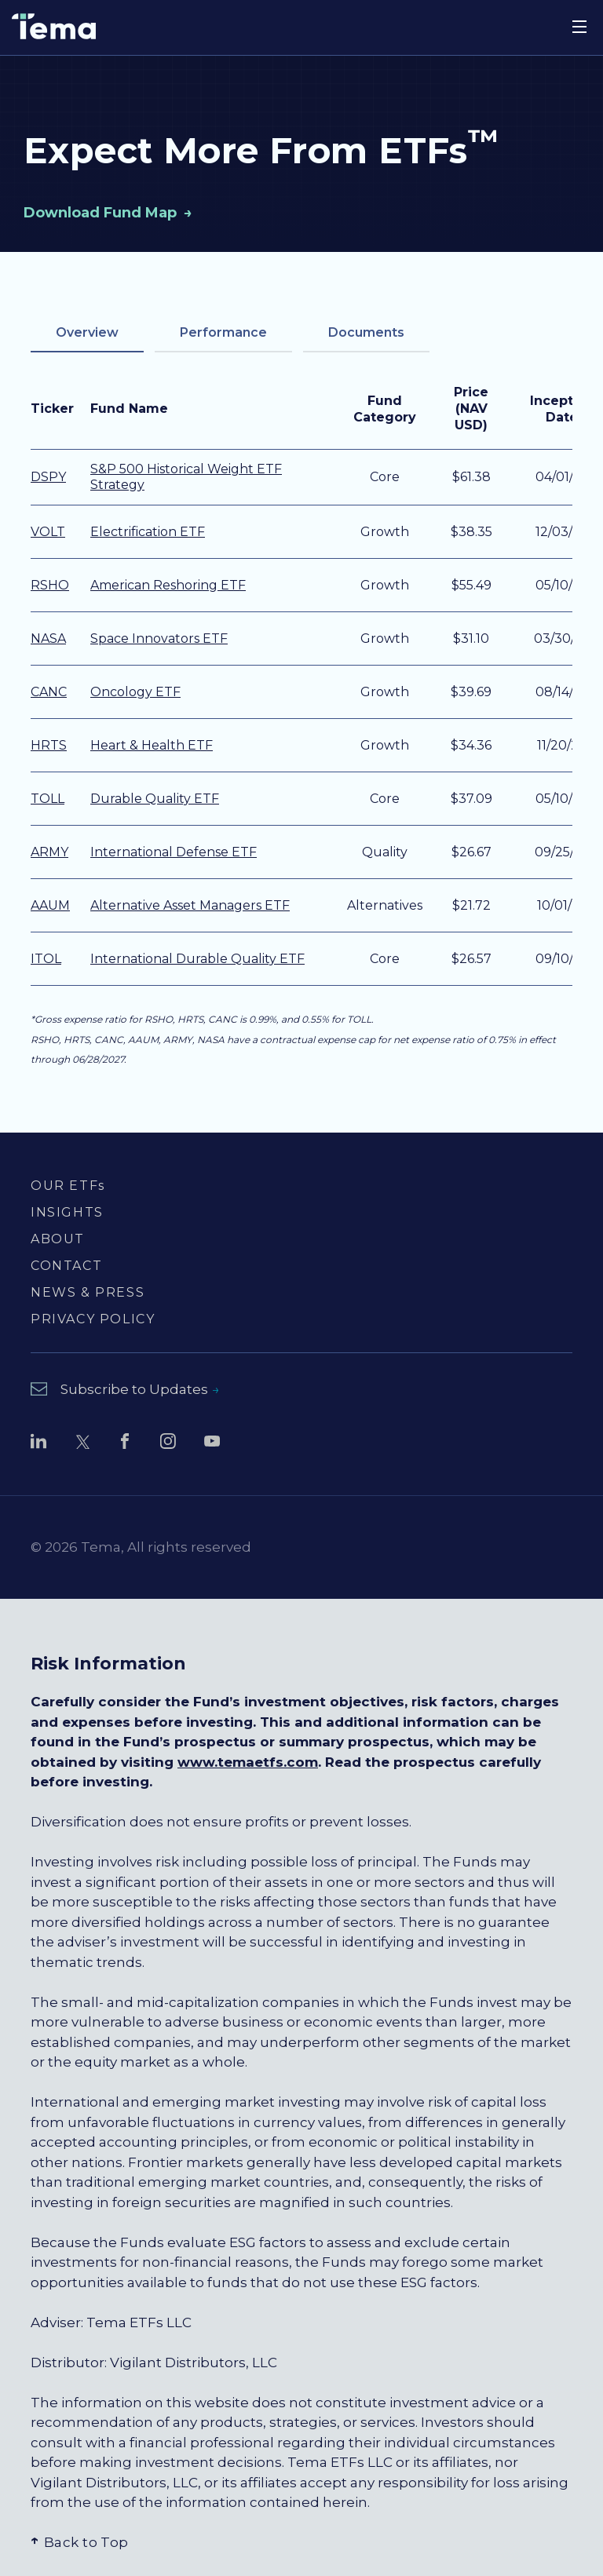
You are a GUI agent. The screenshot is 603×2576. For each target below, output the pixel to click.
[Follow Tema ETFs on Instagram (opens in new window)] (168, 1444)
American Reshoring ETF (168, 585)
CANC (49, 691)
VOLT (48, 531)
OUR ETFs (68, 1185)
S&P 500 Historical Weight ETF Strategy (186, 477)
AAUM (50, 905)
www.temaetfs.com (247, 1762)
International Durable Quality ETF (197, 958)
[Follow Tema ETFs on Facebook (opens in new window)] (125, 1444)
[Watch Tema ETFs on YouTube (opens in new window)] (212, 1444)
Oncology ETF (135, 691)
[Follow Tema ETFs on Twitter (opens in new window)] (82, 1444)
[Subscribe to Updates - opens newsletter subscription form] (125, 1390)
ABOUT (58, 1238)
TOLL (47, 798)
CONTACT (66, 1265)
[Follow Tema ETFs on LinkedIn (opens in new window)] (38, 1444)
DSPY (48, 476)
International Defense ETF (173, 852)
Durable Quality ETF (154, 798)
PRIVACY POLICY (93, 1319)
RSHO (50, 585)
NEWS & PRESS (87, 1292)
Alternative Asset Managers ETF (190, 905)
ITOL (46, 958)
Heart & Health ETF (151, 745)
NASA (48, 638)
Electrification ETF (147, 531)
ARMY (49, 852)
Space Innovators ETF (159, 638)
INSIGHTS (67, 1212)
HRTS (49, 745)
